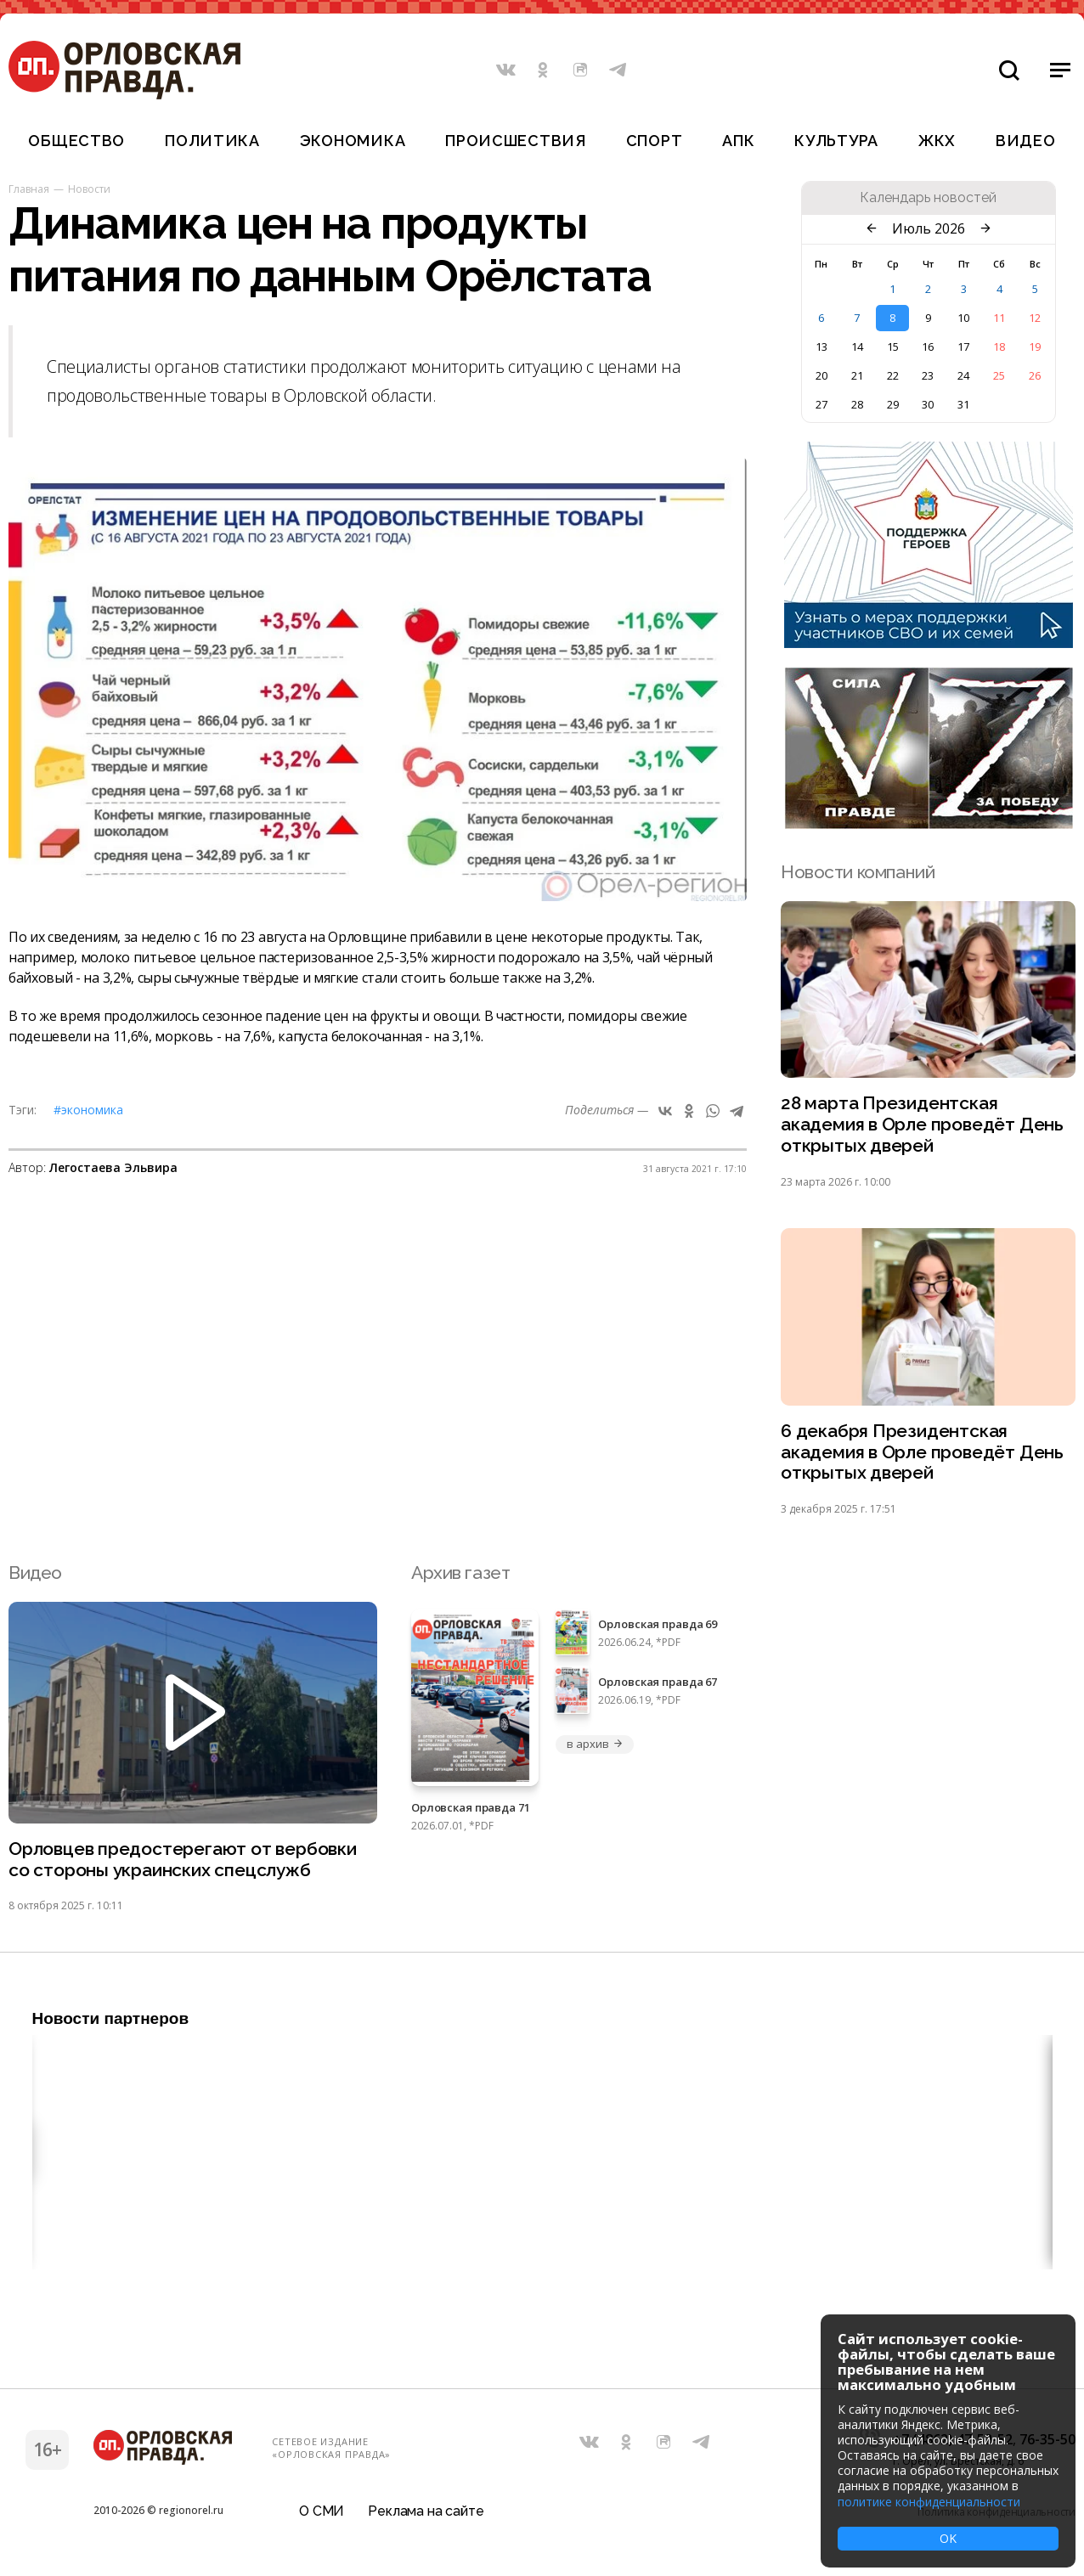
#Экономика (88, 1110)
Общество (76, 140)
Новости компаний (857, 871)
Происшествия (515, 140)
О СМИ (321, 2512)
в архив (595, 1744)
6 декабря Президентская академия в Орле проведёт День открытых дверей (922, 1453)
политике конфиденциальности (929, 2502)
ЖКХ (937, 140)
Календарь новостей (928, 198)
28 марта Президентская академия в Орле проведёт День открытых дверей (922, 1125)
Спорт (654, 140)
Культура (836, 140)
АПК (738, 140)
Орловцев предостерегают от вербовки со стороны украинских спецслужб (182, 1860)
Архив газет (460, 1573)
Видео (1026, 140)
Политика (212, 140)
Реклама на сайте (425, 2512)
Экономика (352, 140)
